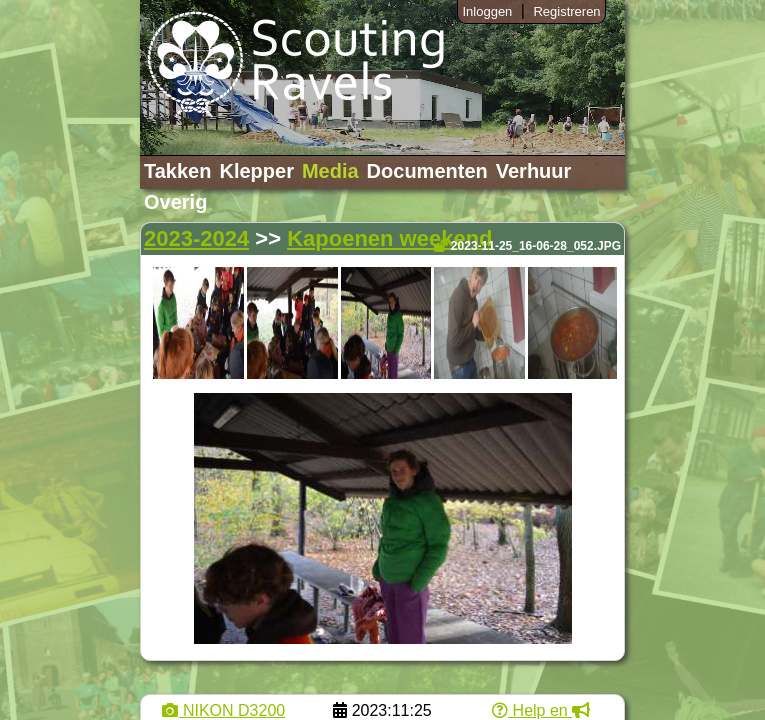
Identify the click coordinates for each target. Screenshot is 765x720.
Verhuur (534, 171)
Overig (175, 202)
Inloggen (487, 11)
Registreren (566, 11)
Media (330, 171)
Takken (177, 171)
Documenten (427, 171)
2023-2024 (196, 238)
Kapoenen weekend (389, 238)
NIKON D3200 (223, 710)
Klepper (256, 171)
